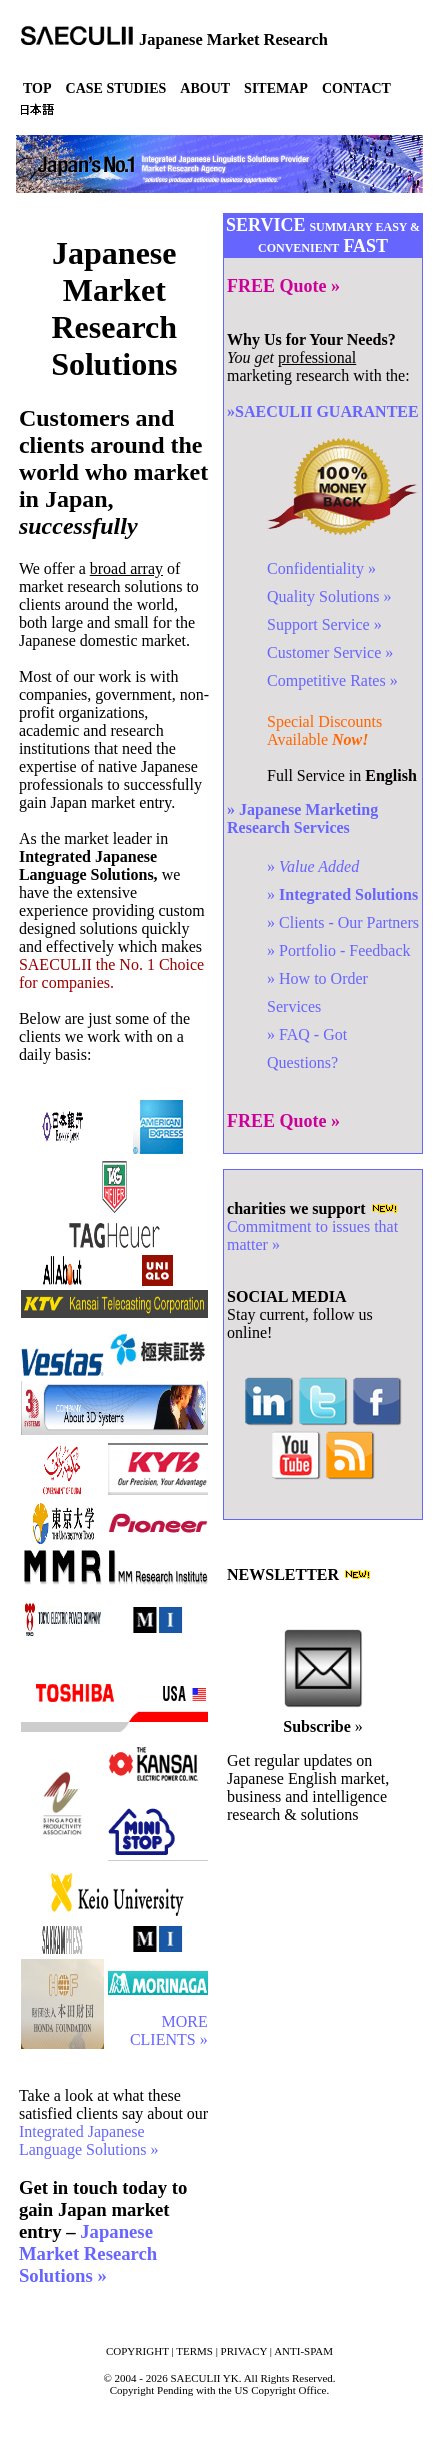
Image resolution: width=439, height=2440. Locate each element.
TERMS (194, 2351)
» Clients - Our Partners (343, 922)
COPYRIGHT (137, 2351)
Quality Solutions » (329, 596)
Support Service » (324, 624)
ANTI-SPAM (303, 2351)
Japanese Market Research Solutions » (88, 2253)
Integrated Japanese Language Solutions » (89, 2140)
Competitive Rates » (332, 680)
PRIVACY (244, 2351)
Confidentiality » (321, 568)
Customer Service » (330, 652)
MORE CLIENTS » (169, 2030)
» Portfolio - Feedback (339, 950)
